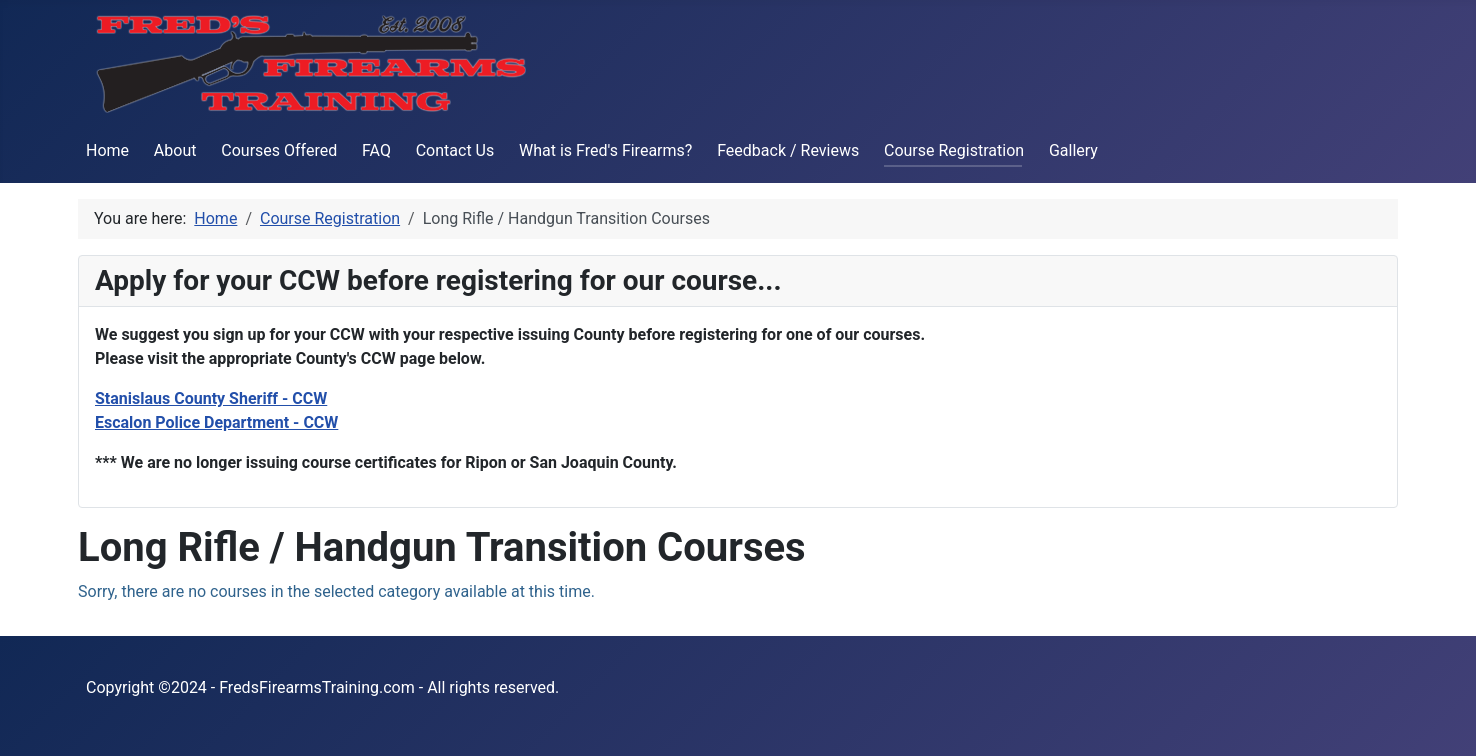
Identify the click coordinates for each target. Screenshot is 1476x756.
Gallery (1073, 150)
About (175, 150)
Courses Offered (279, 150)
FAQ (376, 150)
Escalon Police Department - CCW (216, 422)
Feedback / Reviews (788, 150)
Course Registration (954, 150)
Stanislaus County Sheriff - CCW (211, 398)
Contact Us (455, 150)
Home (107, 150)
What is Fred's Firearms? (605, 150)
